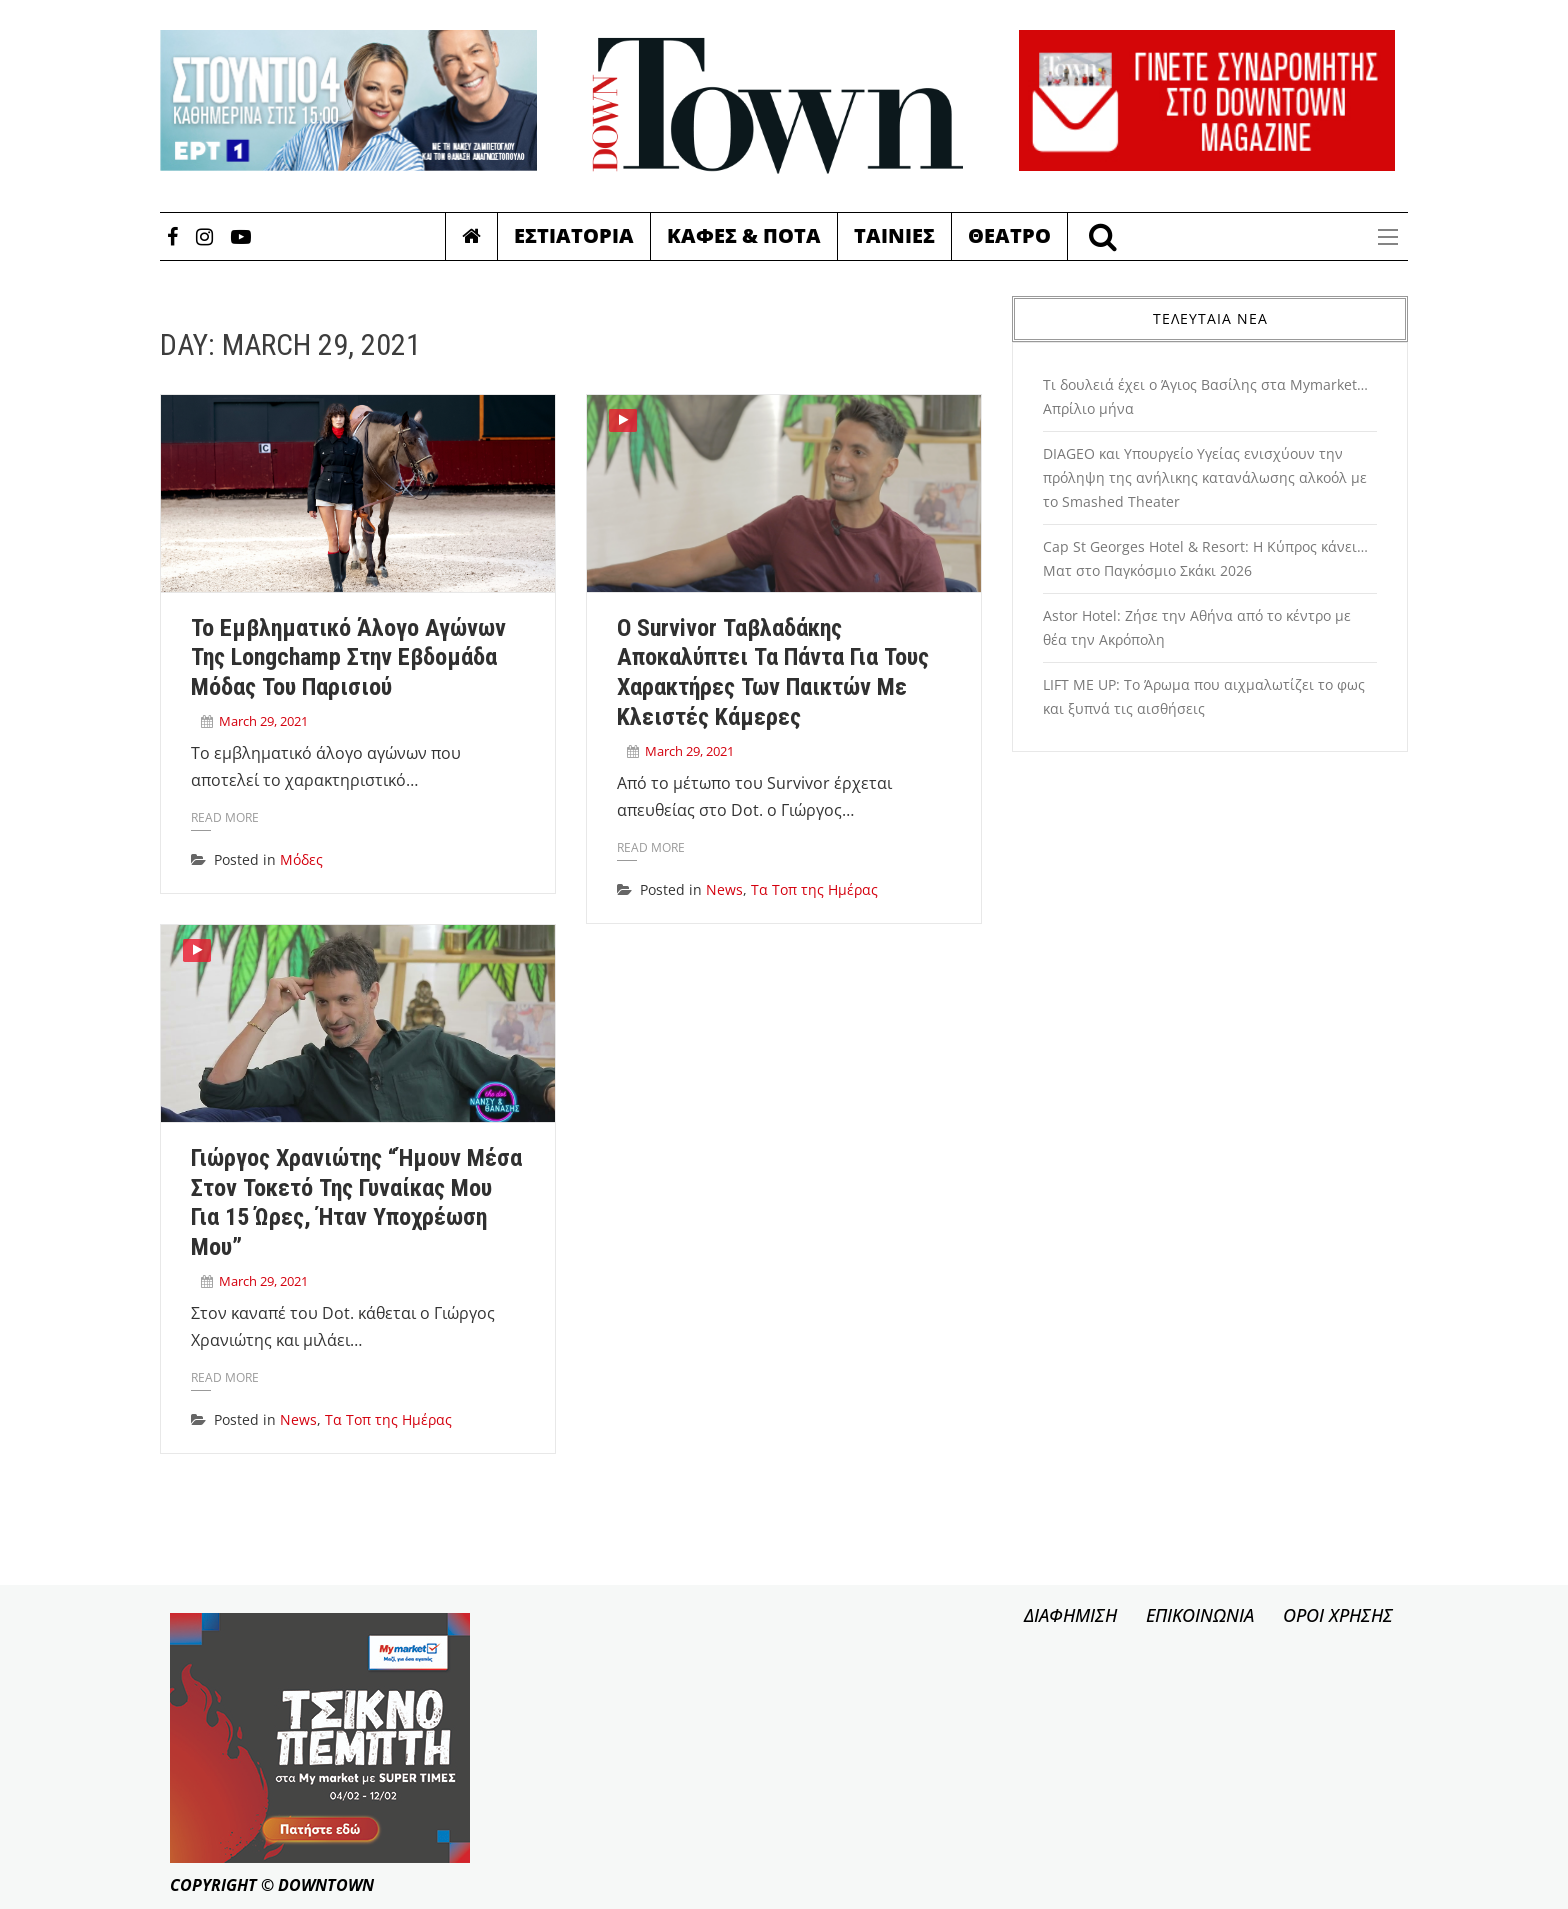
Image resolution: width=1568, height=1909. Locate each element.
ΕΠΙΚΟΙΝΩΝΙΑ (1200, 1615)
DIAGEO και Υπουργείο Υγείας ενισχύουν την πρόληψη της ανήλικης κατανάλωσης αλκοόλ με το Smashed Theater (1205, 477)
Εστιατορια (574, 235)
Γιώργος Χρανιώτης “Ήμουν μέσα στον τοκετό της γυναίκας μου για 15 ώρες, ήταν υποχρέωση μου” (356, 1202)
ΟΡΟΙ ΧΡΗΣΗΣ (1338, 1615)
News (724, 889)
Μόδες (301, 859)
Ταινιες (894, 235)
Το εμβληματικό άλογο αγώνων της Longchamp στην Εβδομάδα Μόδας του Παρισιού (348, 658)
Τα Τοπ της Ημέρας (814, 889)
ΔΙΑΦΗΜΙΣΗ (1070, 1615)
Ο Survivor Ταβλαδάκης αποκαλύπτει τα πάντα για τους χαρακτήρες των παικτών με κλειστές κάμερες (773, 672)
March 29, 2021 (263, 721)
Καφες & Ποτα (744, 235)
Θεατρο (1009, 235)
